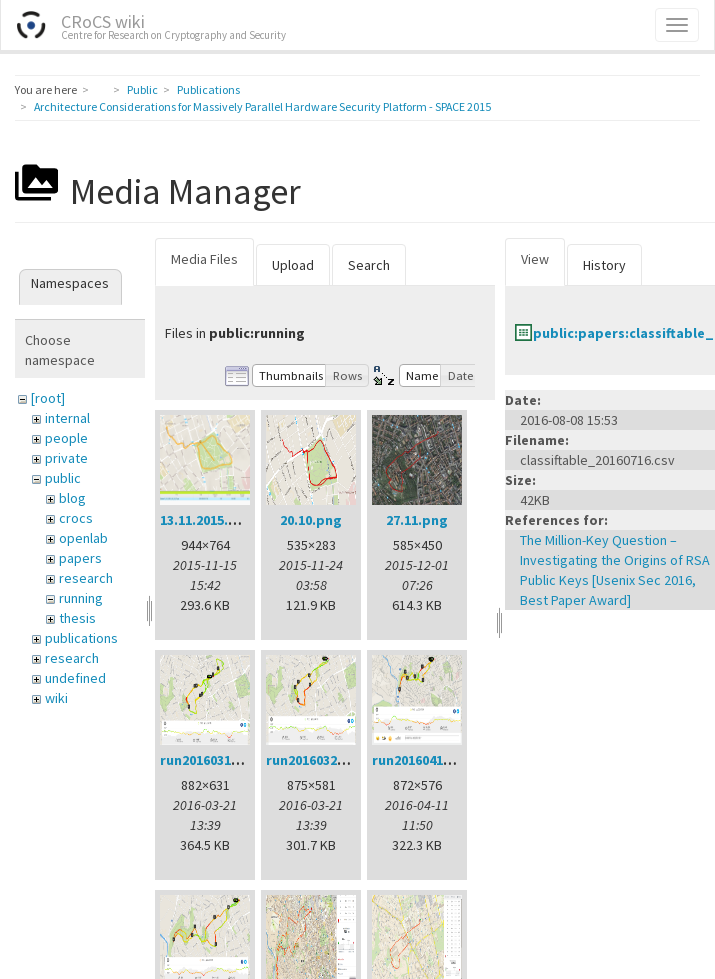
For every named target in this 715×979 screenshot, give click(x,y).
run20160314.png (214, 760)
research (86, 578)
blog (72, 498)
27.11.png (417, 520)
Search (369, 265)
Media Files (204, 259)
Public (142, 89)
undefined (75, 678)
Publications (208, 89)
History (604, 265)
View (535, 259)
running (81, 598)
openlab (83, 538)
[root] (48, 398)
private (66, 458)
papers (80, 558)
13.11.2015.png (207, 520)
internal (67, 418)
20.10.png (311, 520)
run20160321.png (320, 760)
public (63, 478)
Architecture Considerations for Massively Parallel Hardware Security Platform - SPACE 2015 (262, 106)
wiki (56, 698)
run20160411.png (426, 760)
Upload (293, 265)
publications (81, 638)
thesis (77, 618)
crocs (76, 518)
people (66, 438)
